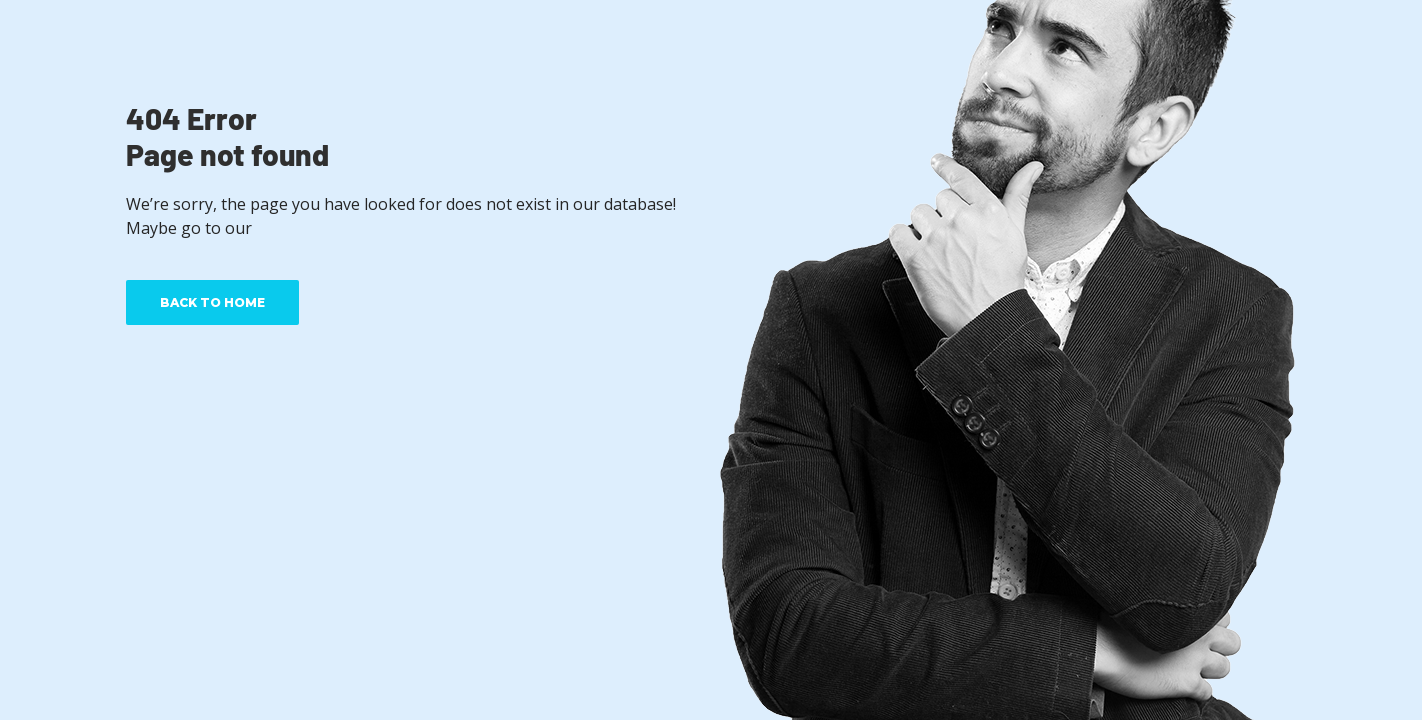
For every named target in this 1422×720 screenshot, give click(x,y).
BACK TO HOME (212, 302)
